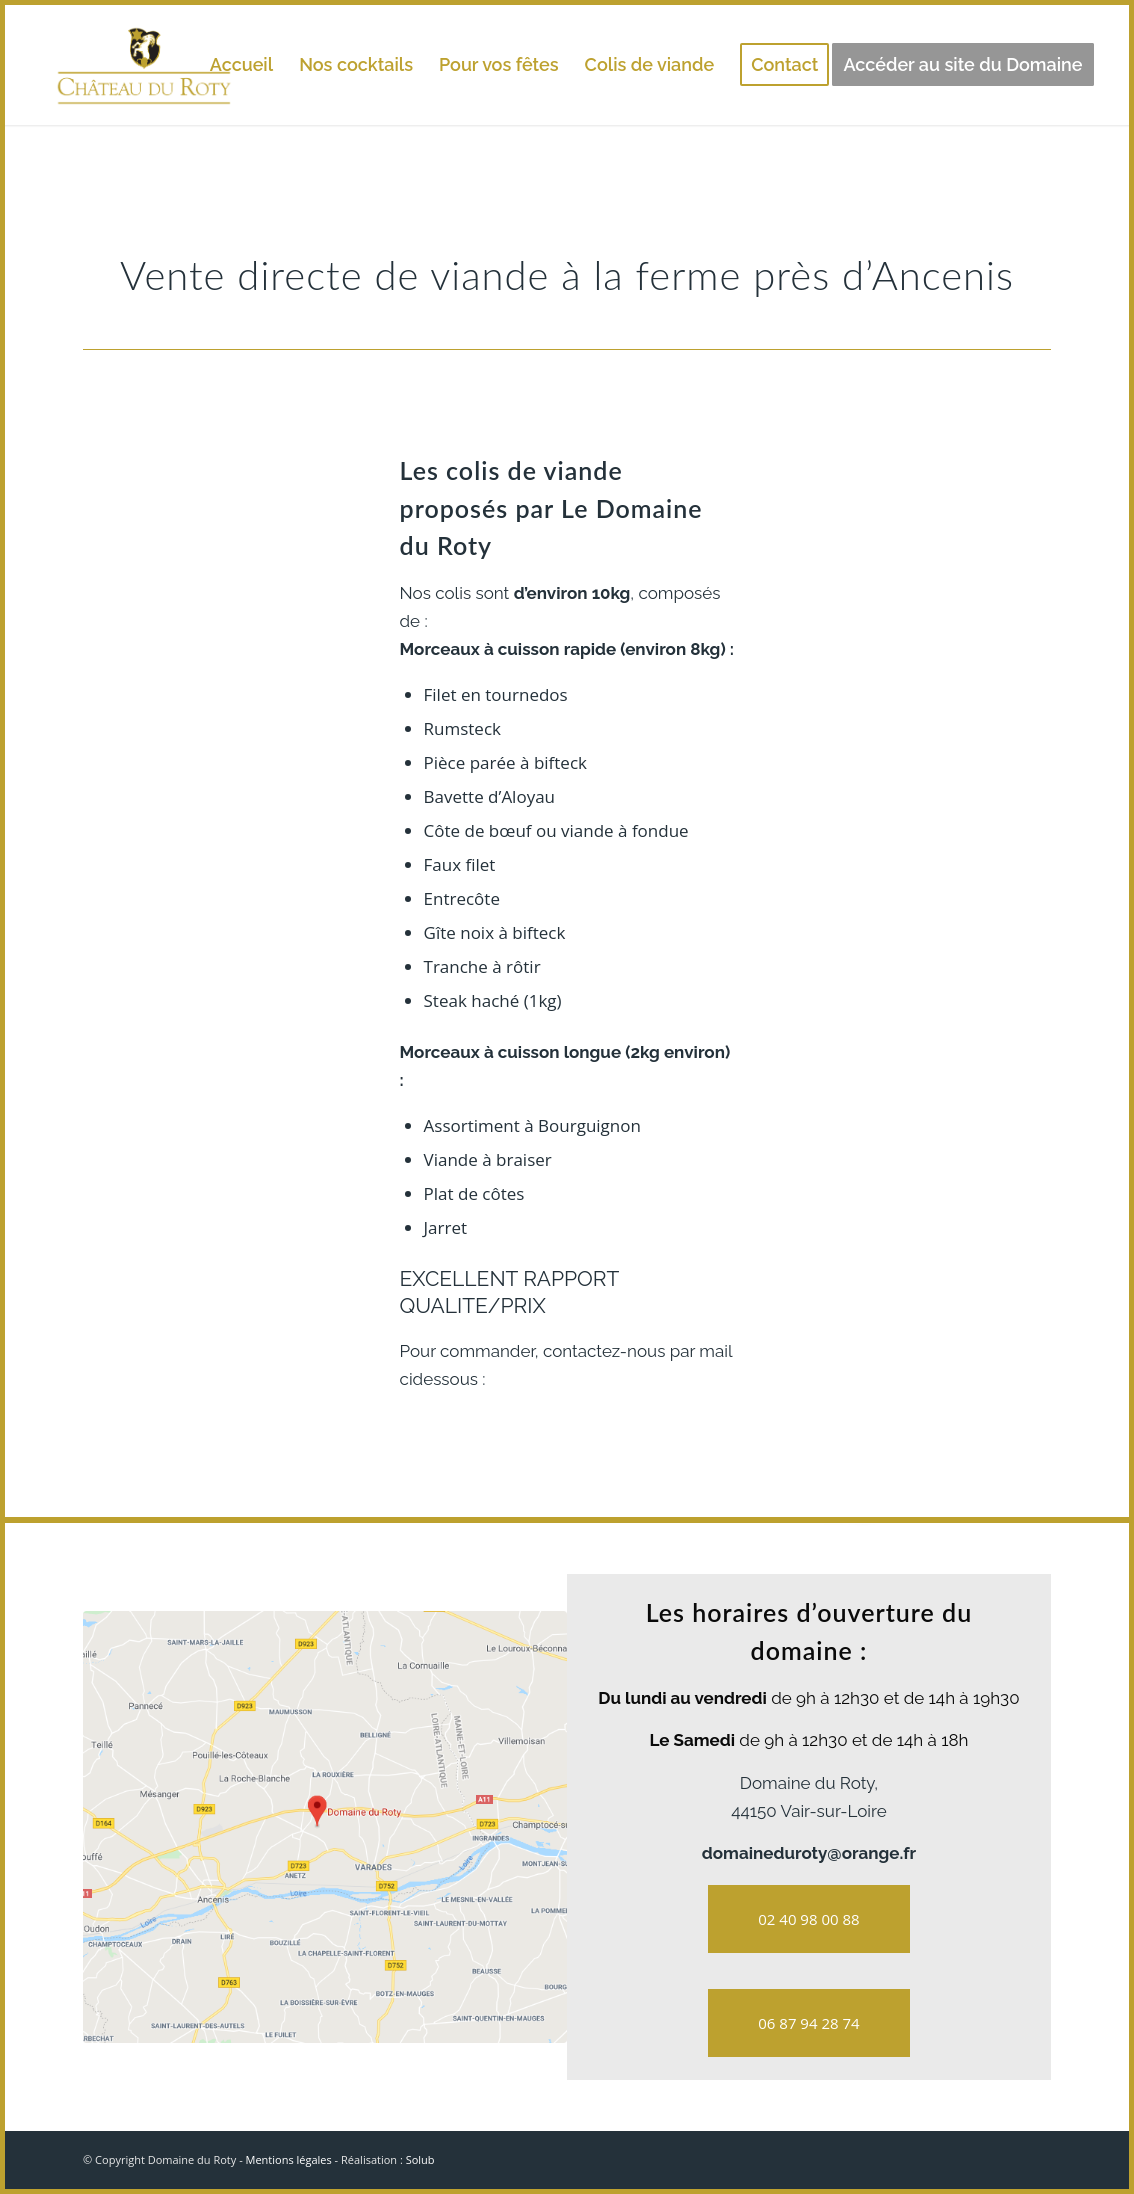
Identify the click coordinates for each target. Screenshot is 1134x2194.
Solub (420, 2159)
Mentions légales (289, 2159)
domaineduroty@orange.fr (809, 1853)
